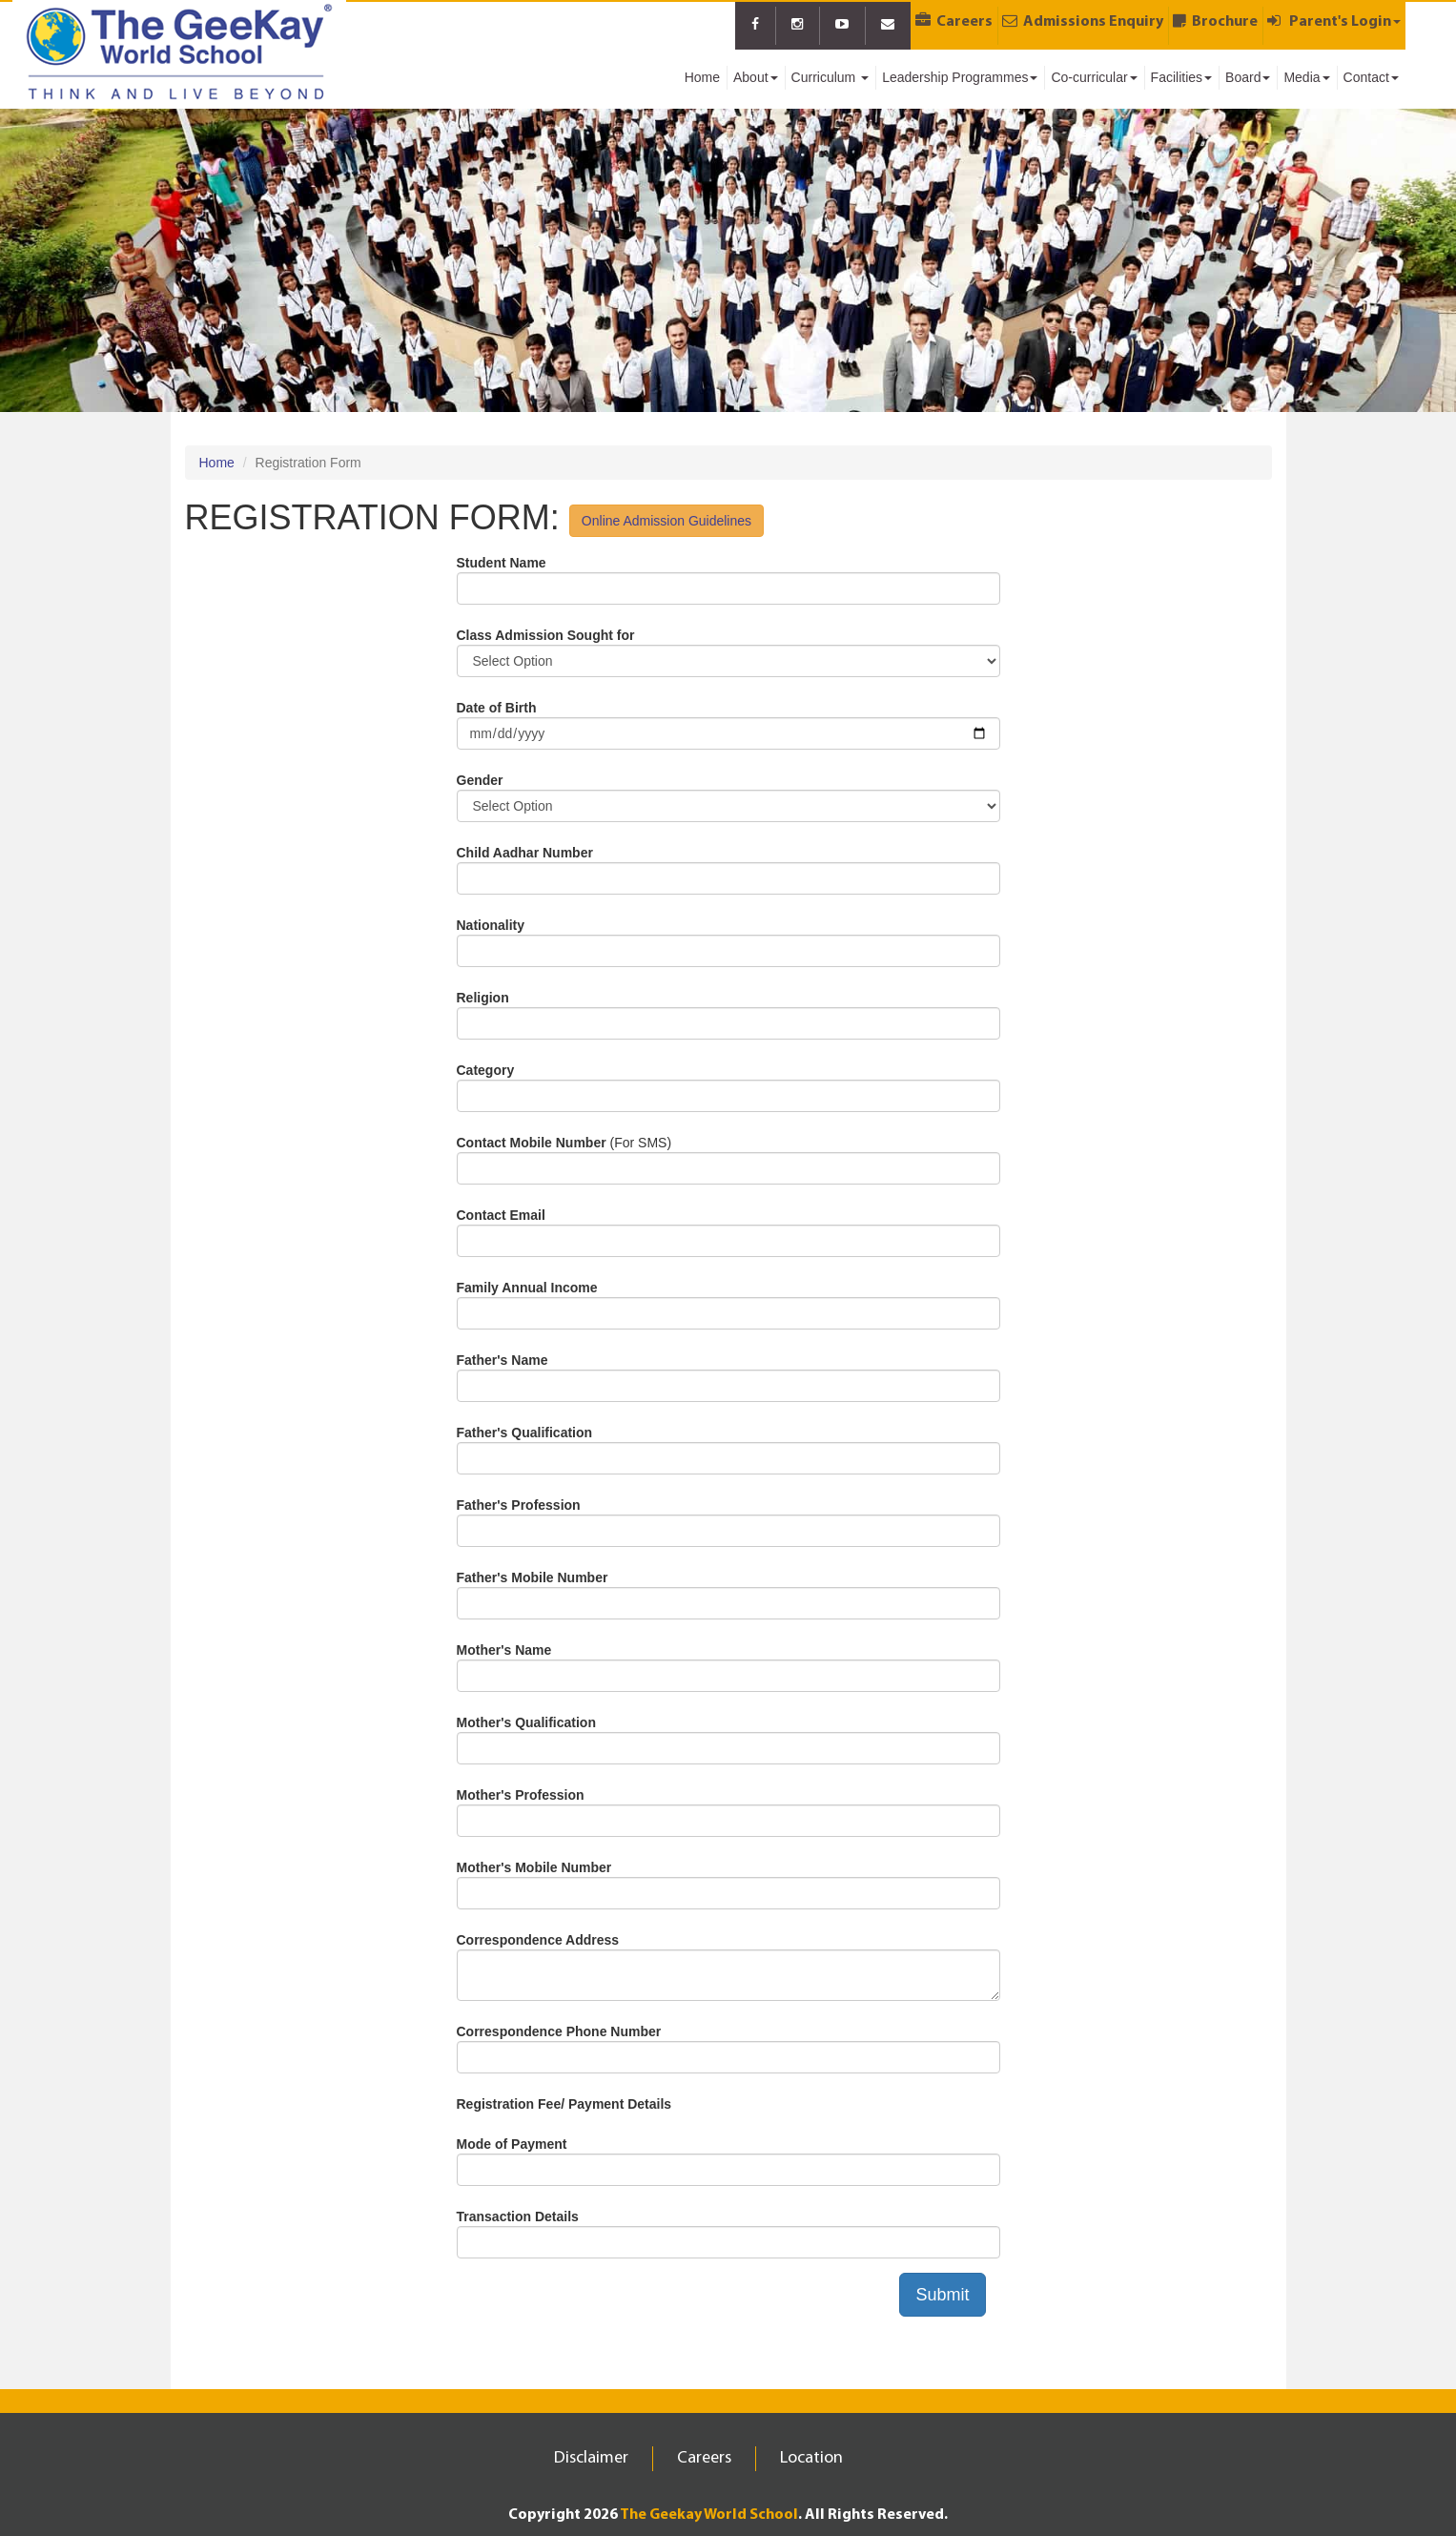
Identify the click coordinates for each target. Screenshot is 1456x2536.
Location (811, 2458)
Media (1306, 77)
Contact (1371, 77)
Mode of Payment (512, 2144)
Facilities (1181, 77)
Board (1247, 77)
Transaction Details (518, 2216)
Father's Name (502, 1360)
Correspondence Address (538, 1940)
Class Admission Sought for (546, 635)
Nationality (491, 925)
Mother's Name (504, 1650)
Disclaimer (591, 2458)
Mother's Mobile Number (534, 1867)
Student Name (501, 562)
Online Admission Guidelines (666, 520)
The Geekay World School (709, 2515)
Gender (480, 780)
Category (486, 1070)
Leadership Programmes (959, 77)
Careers (954, 21)
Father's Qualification (525, 1432)
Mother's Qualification (526, 1722)
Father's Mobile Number (532, 1577)
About (755, 77)
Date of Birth (497, 707)
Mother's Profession (520, 1795)
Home (702, 77)
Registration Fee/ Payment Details (564, 2104)
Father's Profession (519, 1505)
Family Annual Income (527, 1287)
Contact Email (501, 1215)
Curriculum (830, 77)
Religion (483, 997)
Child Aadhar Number (525, 852)
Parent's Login (1334, 21)
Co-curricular (1094, 77)
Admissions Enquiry (1082, 21)
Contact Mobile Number (531, 1142)
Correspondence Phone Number (559, 2031)
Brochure (1215, 21)
